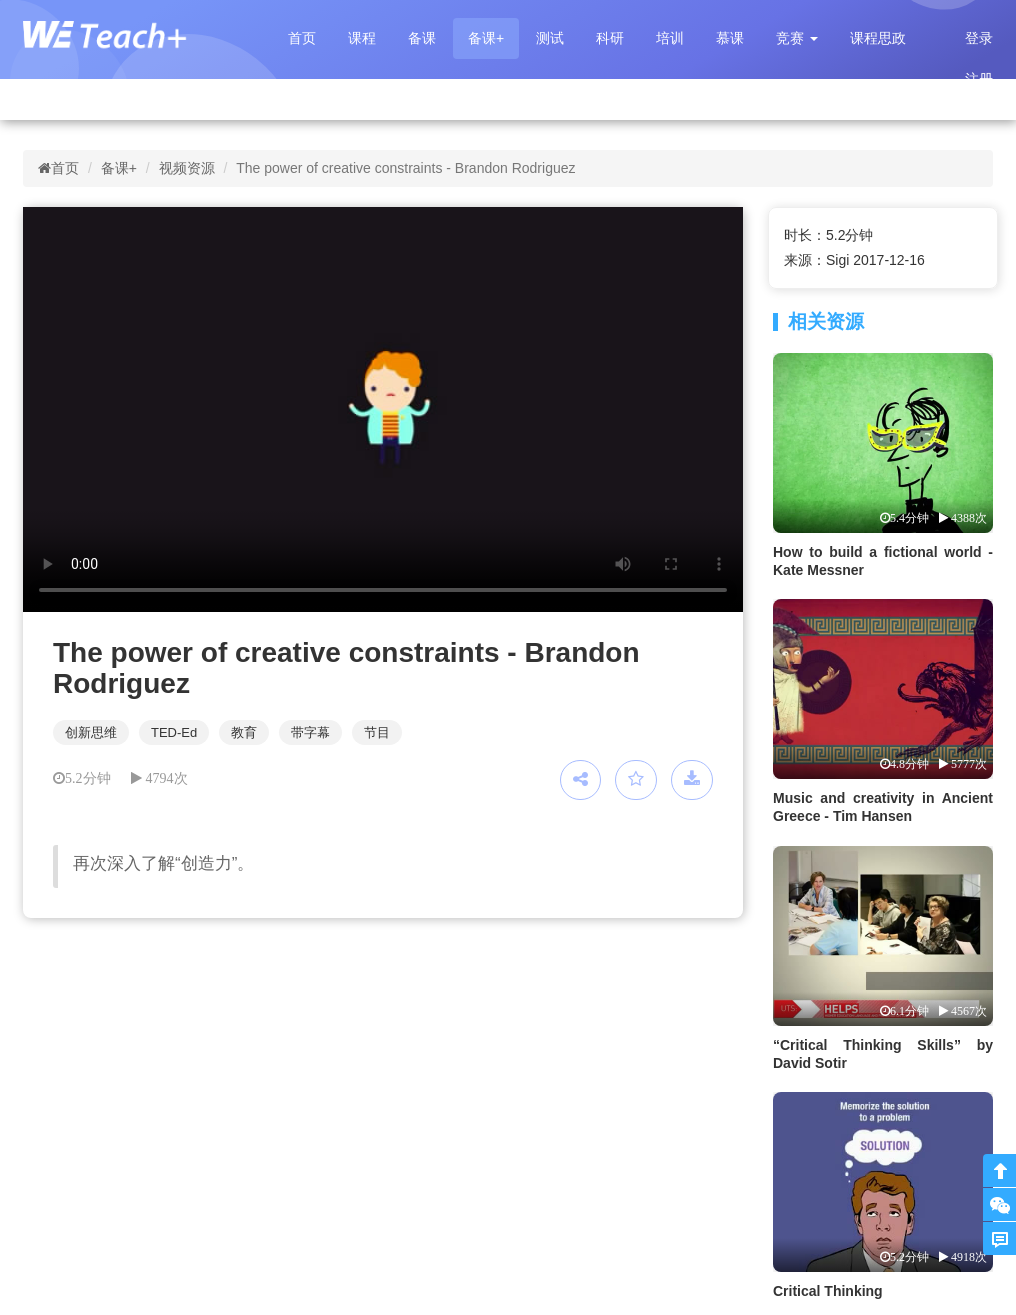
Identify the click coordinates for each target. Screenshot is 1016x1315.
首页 (302, 38)
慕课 (730, 38)
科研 (610, 38)
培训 (670, 38)
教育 (244, 732)
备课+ (486, 38)
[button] (797, 38)
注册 (979, 79)
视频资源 (187, 168)
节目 (377, 732)
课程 (362, 38)
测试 (550, 38)
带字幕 (310, 732)
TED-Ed (174, 732)
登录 (979, 38)
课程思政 (878, 38)
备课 (422, 38)
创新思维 (91, 732)
